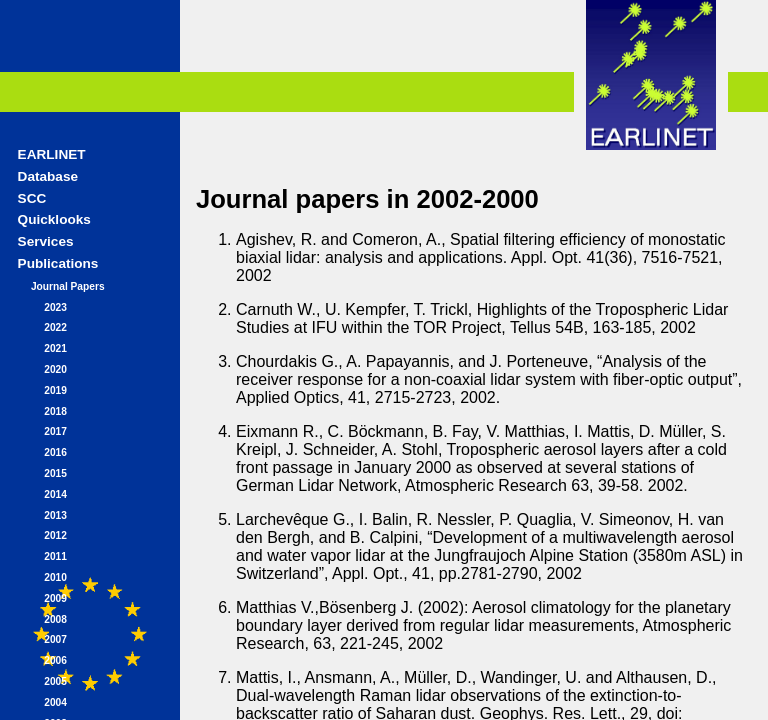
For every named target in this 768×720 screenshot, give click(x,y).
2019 (55, 390)
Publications (58, 263)
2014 (55, 494)
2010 (55, 577)
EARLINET (52, 154)
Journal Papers (68, 286)
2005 (55, 681)
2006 (55, 660)
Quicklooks (54, 219)
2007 (55, 639)
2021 (55, 348)
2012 (55, 535)
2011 (55, 556)
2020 (55, 369)
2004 (55, 702)
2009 (55, 598)
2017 (55, 431)
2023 (55, 307)
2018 (55, 411)
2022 (55, 327)
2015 (55, 473)
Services (46, 241)
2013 (55, 515)
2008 (55, 619)
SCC (32, 198)
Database (48, 176)
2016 (55, 452)
